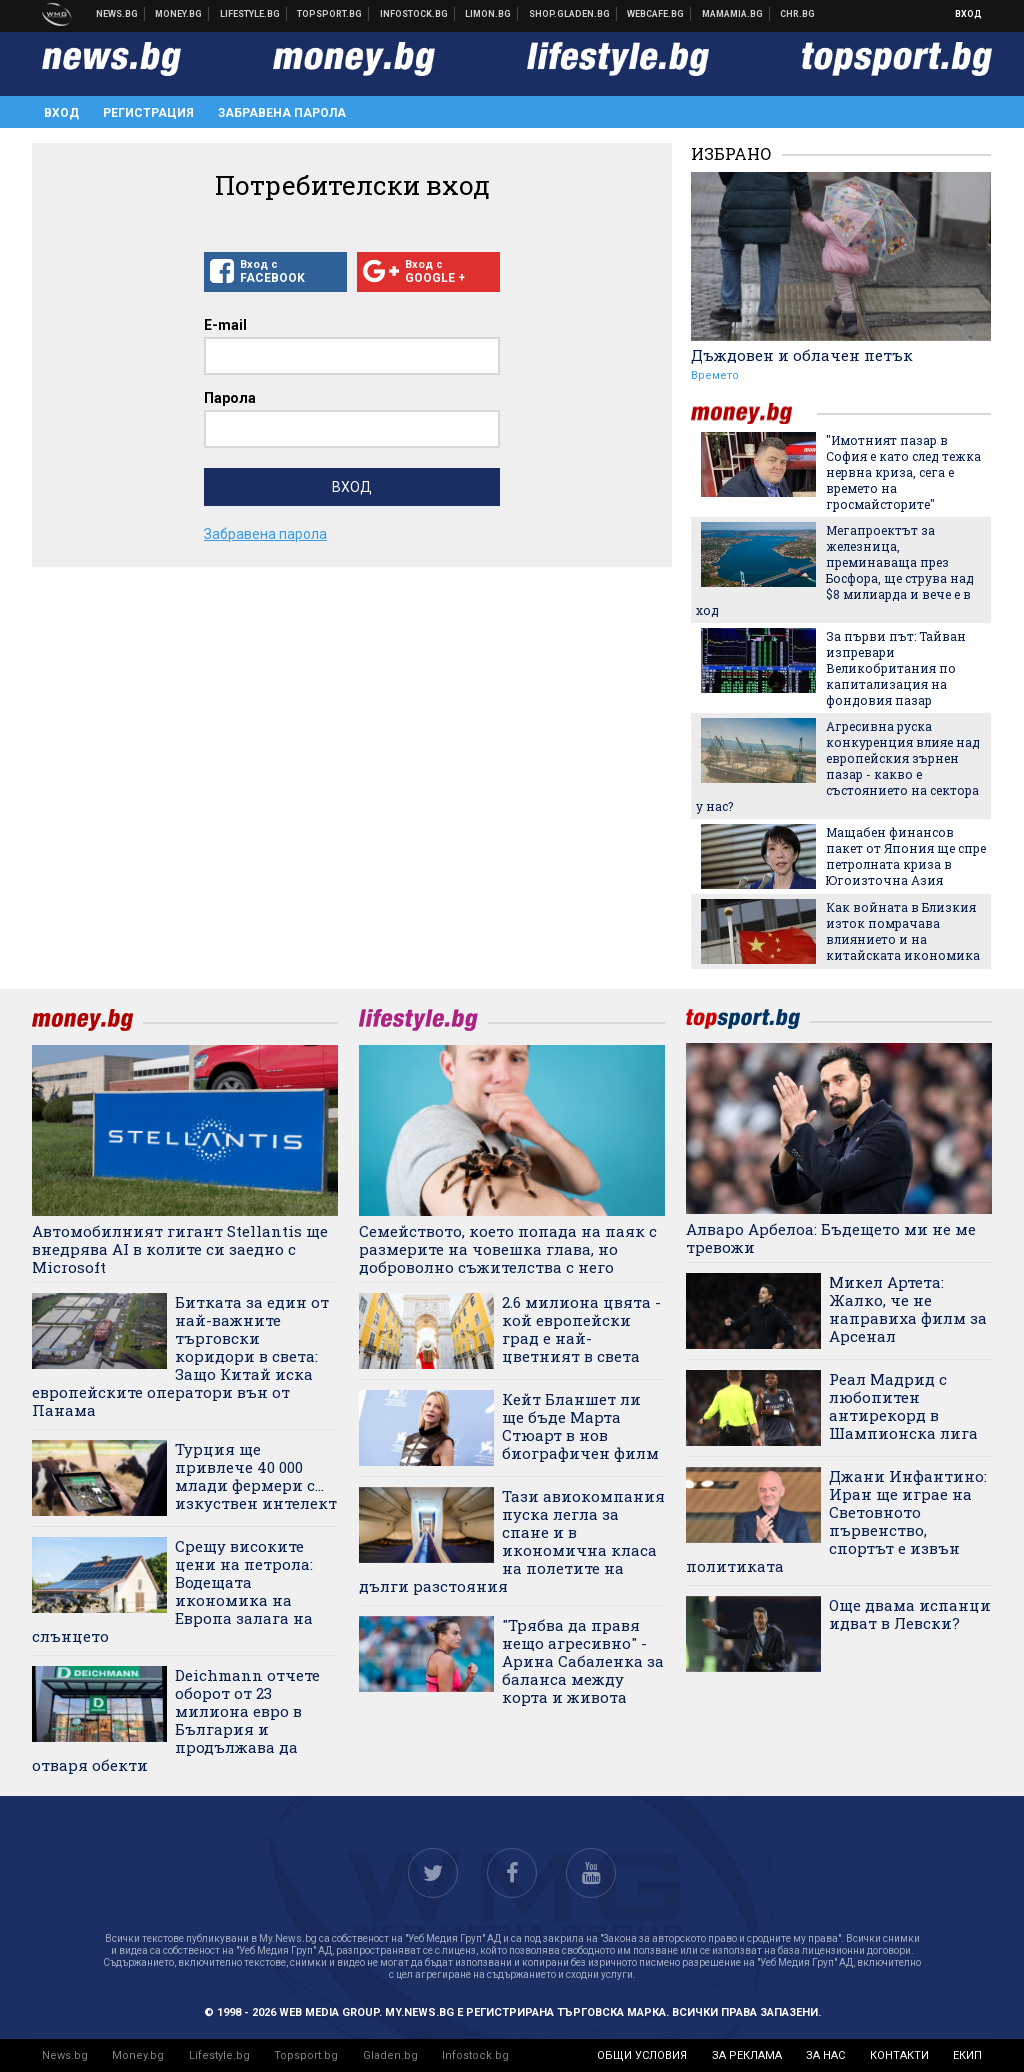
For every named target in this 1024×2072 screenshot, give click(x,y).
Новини (117, 14)
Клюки (250, 14)
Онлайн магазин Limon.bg (488, 14)
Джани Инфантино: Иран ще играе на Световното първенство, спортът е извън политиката (836, 1521)
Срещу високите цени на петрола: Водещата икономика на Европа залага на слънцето (172, 1591)
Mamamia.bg (733, 14)
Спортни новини (330, 14)
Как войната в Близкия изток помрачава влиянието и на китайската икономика (903, 931)
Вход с (275, 272)
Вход (968, 14)
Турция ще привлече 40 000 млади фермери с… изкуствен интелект (256, 1476)
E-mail (225, 325)
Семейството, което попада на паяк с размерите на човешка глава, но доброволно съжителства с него (508, 1249)
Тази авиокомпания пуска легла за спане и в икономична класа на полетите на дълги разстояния (512, 1541)
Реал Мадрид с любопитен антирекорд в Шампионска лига (903, 1406)
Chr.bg (797, 14)
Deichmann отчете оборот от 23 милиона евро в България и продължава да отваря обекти (176, 1720)
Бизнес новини (179, 14)
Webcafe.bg (656, 14)
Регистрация (148, 113)
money (754, 413)
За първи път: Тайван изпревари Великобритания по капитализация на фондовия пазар (896, 668)
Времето (715, 375)
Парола (230, 398)
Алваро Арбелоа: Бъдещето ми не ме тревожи (831, 1238)
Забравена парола (282, 113)
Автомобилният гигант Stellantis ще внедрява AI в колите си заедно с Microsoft (180, 1249)
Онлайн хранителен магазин (570, 14)
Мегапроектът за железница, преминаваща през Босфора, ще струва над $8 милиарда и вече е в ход (835, 570)
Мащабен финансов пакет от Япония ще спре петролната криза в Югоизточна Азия (906, 856)
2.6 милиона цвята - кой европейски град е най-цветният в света (581, 1329)
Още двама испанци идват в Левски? (910, 1614)
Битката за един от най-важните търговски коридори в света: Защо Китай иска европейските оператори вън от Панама (180, 1356)
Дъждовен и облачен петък (802, 355)
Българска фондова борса (414, 14)
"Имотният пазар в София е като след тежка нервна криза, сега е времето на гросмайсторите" (903, 472)
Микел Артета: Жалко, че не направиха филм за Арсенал (908, 1309)
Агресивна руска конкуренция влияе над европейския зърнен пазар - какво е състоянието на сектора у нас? (838, 766)
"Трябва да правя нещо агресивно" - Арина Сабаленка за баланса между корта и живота (583, 1661)
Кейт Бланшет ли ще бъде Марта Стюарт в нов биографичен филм (580, 1426)
